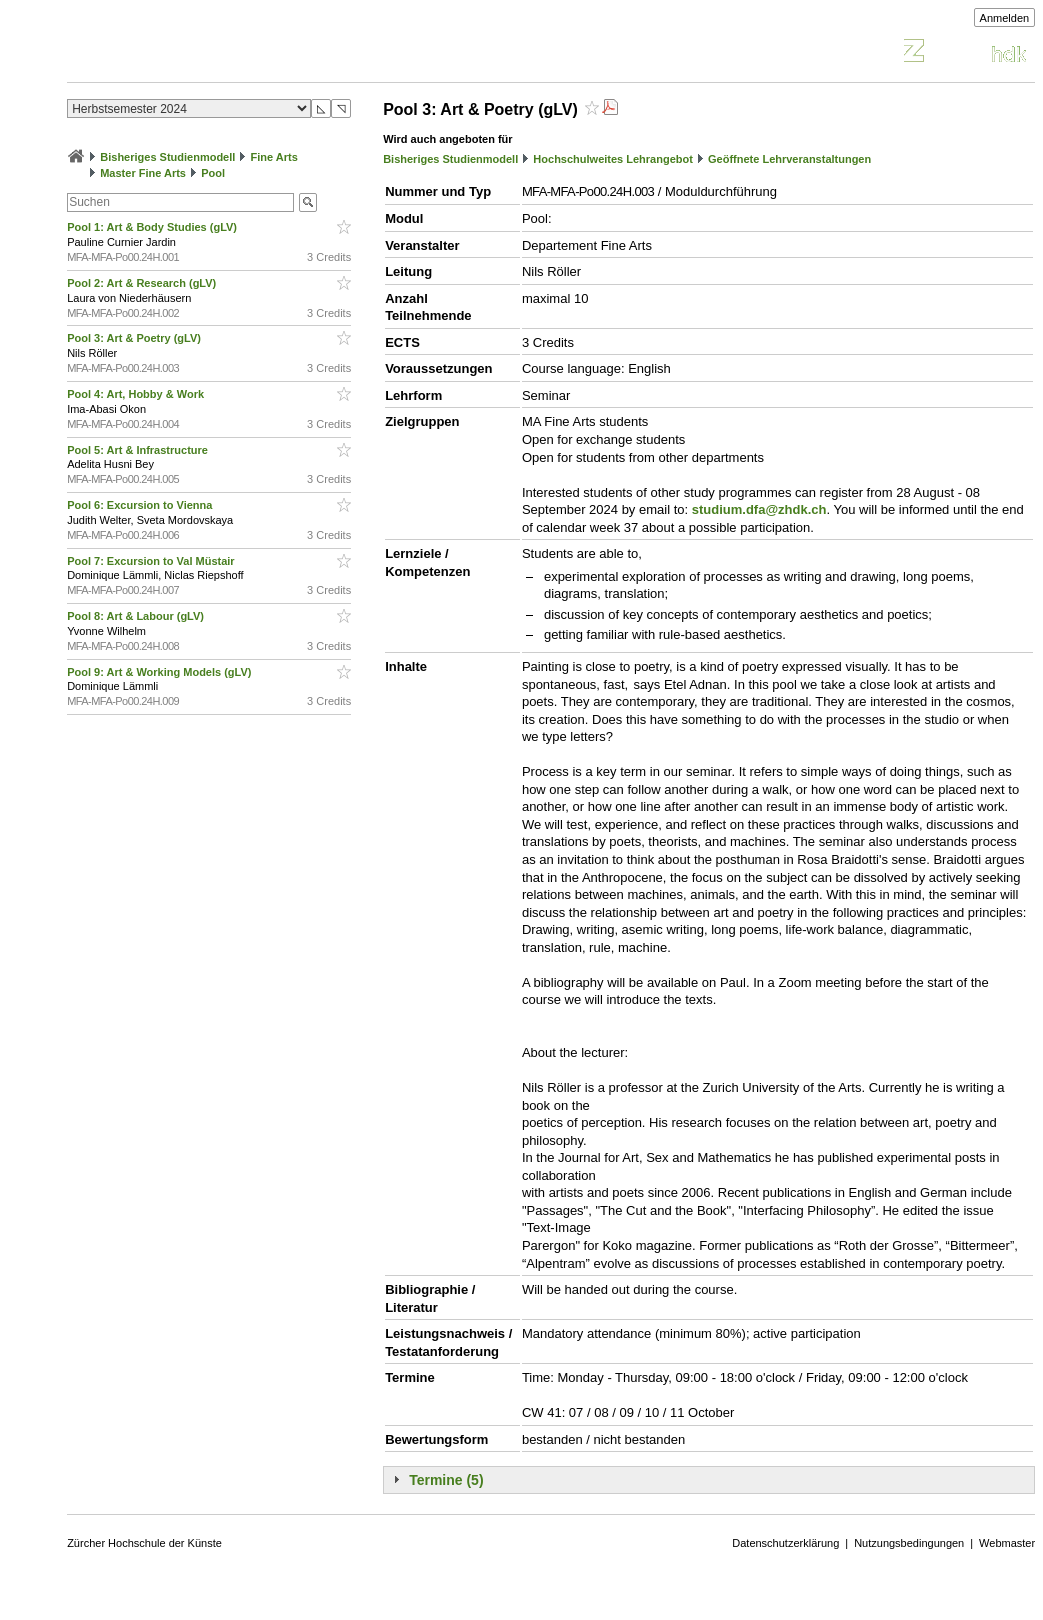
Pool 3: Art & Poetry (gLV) (135, 338)
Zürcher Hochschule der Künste (144, 1543)
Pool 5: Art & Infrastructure (139, 450)
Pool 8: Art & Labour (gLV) (137, 616)
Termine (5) (446, 1480)
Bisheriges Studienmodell (167, 157)
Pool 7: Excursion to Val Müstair (152, 561)
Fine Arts (273, 157)
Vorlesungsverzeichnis (214, 53)
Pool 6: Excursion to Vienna (141, 505)
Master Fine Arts (143, 173)
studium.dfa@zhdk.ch (759, 509)
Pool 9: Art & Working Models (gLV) (160, 672)
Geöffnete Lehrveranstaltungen (789, 159)
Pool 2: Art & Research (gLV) (143, 283)
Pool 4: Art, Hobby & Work (137, 394)
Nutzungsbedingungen (909, 1543)
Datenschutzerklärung (785, 1543)
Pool (213, 173)
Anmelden (1005, 18)
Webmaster (1007, 1543)
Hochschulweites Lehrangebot (613, 159)
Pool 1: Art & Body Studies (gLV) (153, 227)
